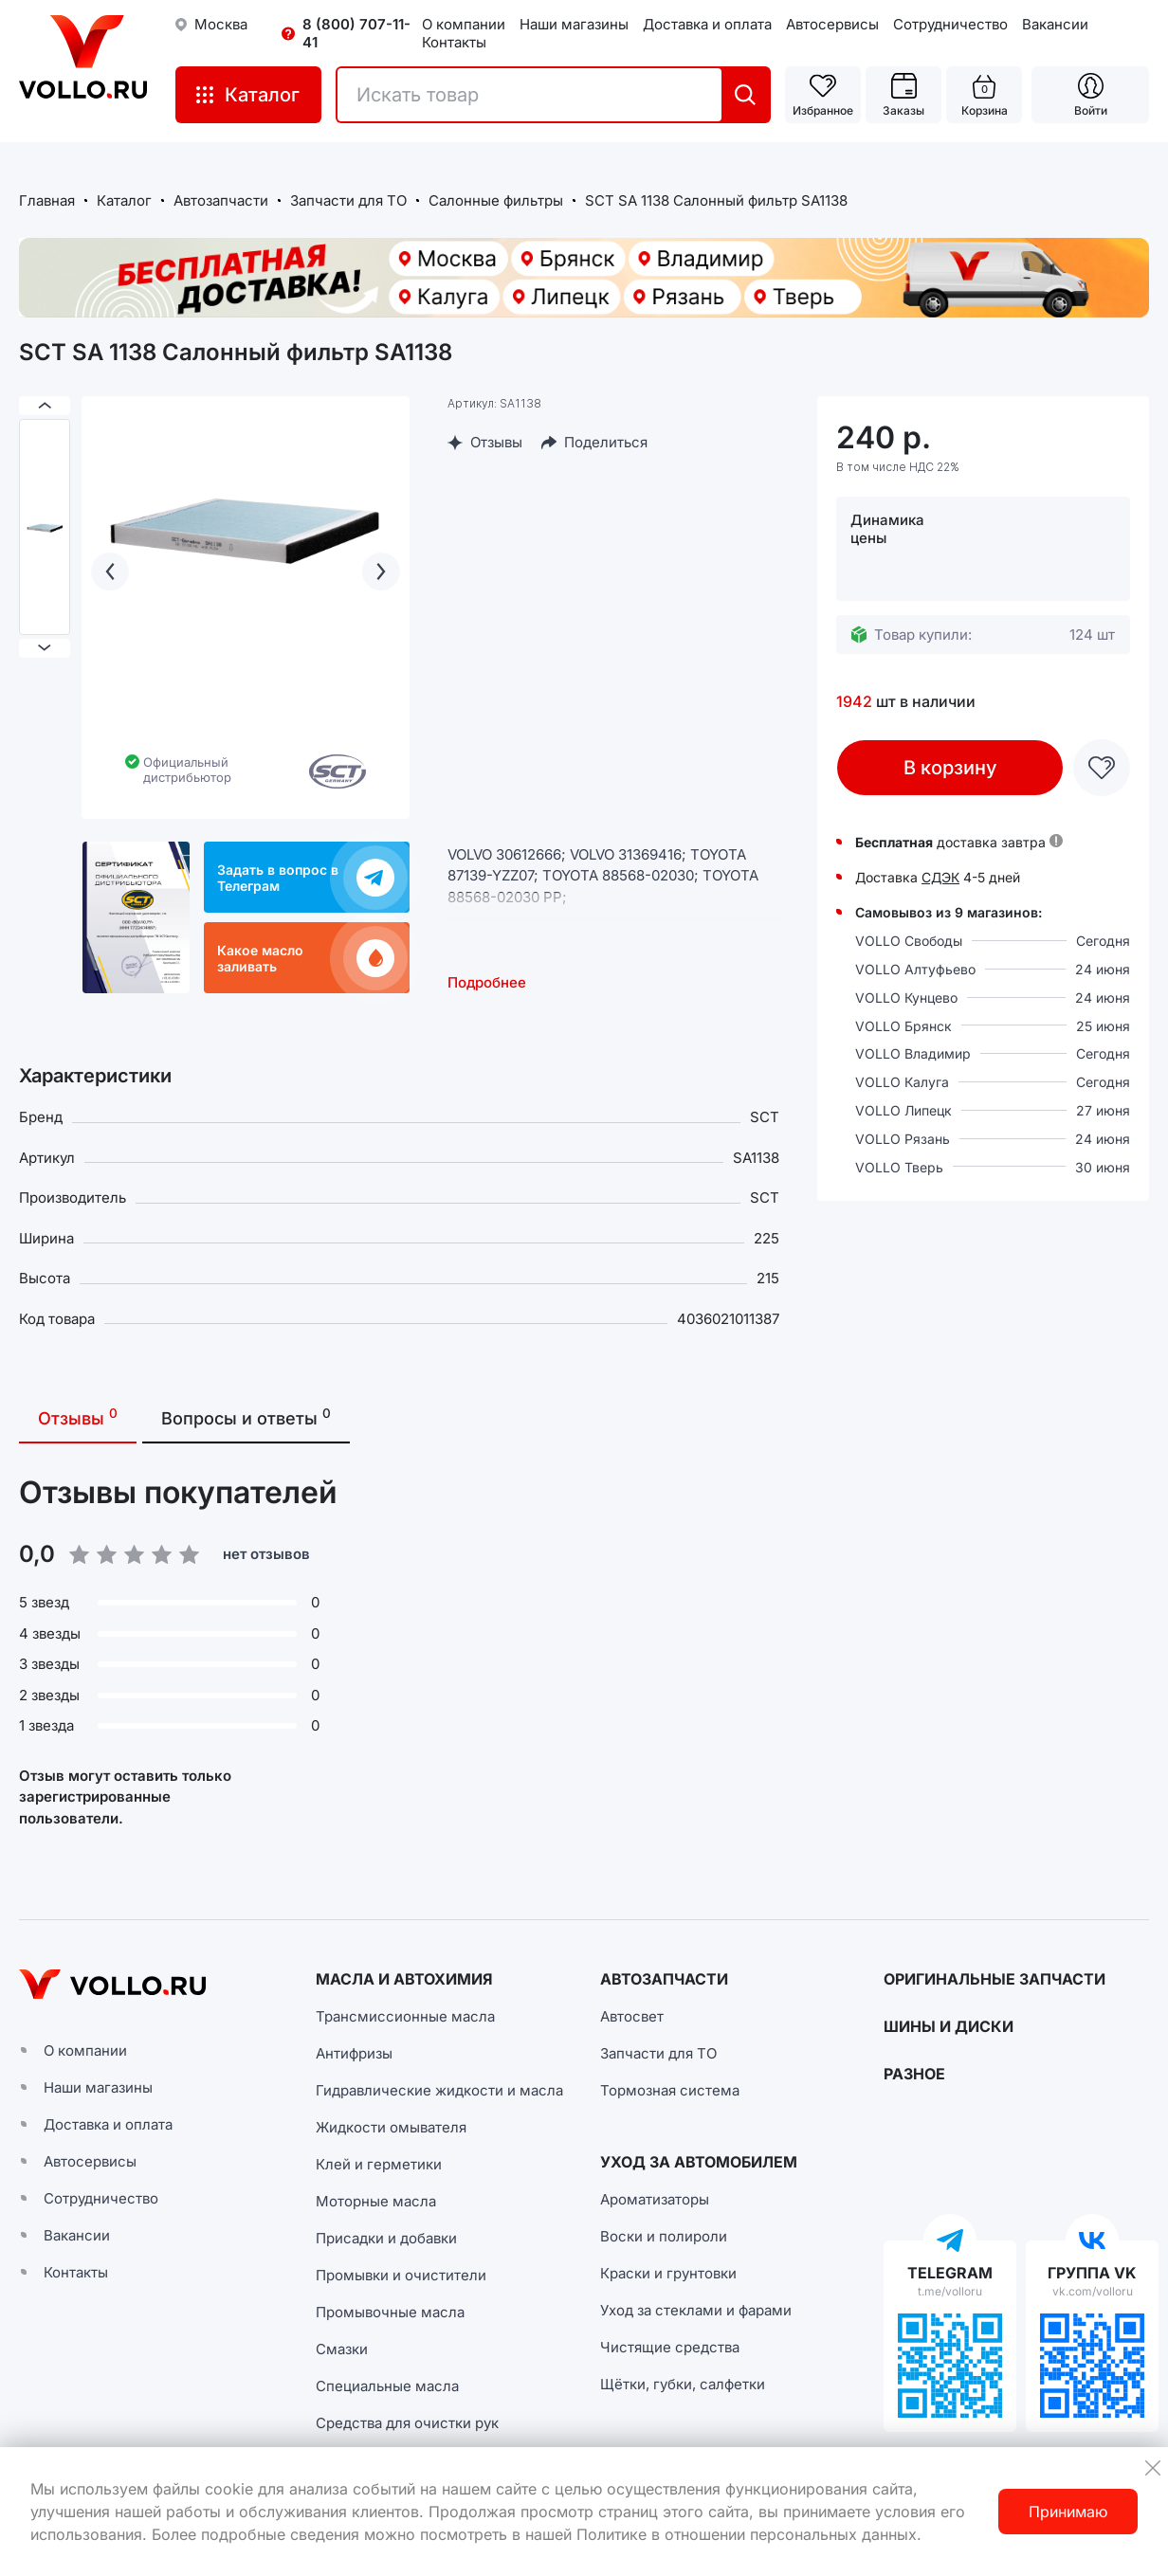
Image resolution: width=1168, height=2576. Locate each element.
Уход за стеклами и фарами (696, 2310)
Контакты (454, 42)
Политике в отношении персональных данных (746, 2534)
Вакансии (1055, 24)
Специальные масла (387, 2386)
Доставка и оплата (707, 24)
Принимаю (1068, 2511)
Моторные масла (376, 2201)
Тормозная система (669, 2090)
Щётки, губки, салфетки (682, 2384)
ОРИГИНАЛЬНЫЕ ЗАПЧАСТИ (994, 1978)
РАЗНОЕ (914, 2073)
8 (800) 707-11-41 (356, 33)
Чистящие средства (669, 2347)
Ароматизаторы (654, 2199)
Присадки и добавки (386, 2238)
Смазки (342, 2349)
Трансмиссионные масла (405, 2016)
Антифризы (354, 2053)
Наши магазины (574, 24)
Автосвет (632, 2016)
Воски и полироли (663, 2236)
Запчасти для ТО (658, 2053)
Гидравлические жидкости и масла (439, 2090)
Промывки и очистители (401, 2275)
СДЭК (940, 877)
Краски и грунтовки (668, 2273)
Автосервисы (832, 24)
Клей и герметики (379, 2164)
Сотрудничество (950, 24)
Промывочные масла (390, 2312)
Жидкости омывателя (391, 2127)
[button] (766, 1585)
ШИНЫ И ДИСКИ (948, 2026)
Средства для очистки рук (407, 2423)
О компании (463, 24)
